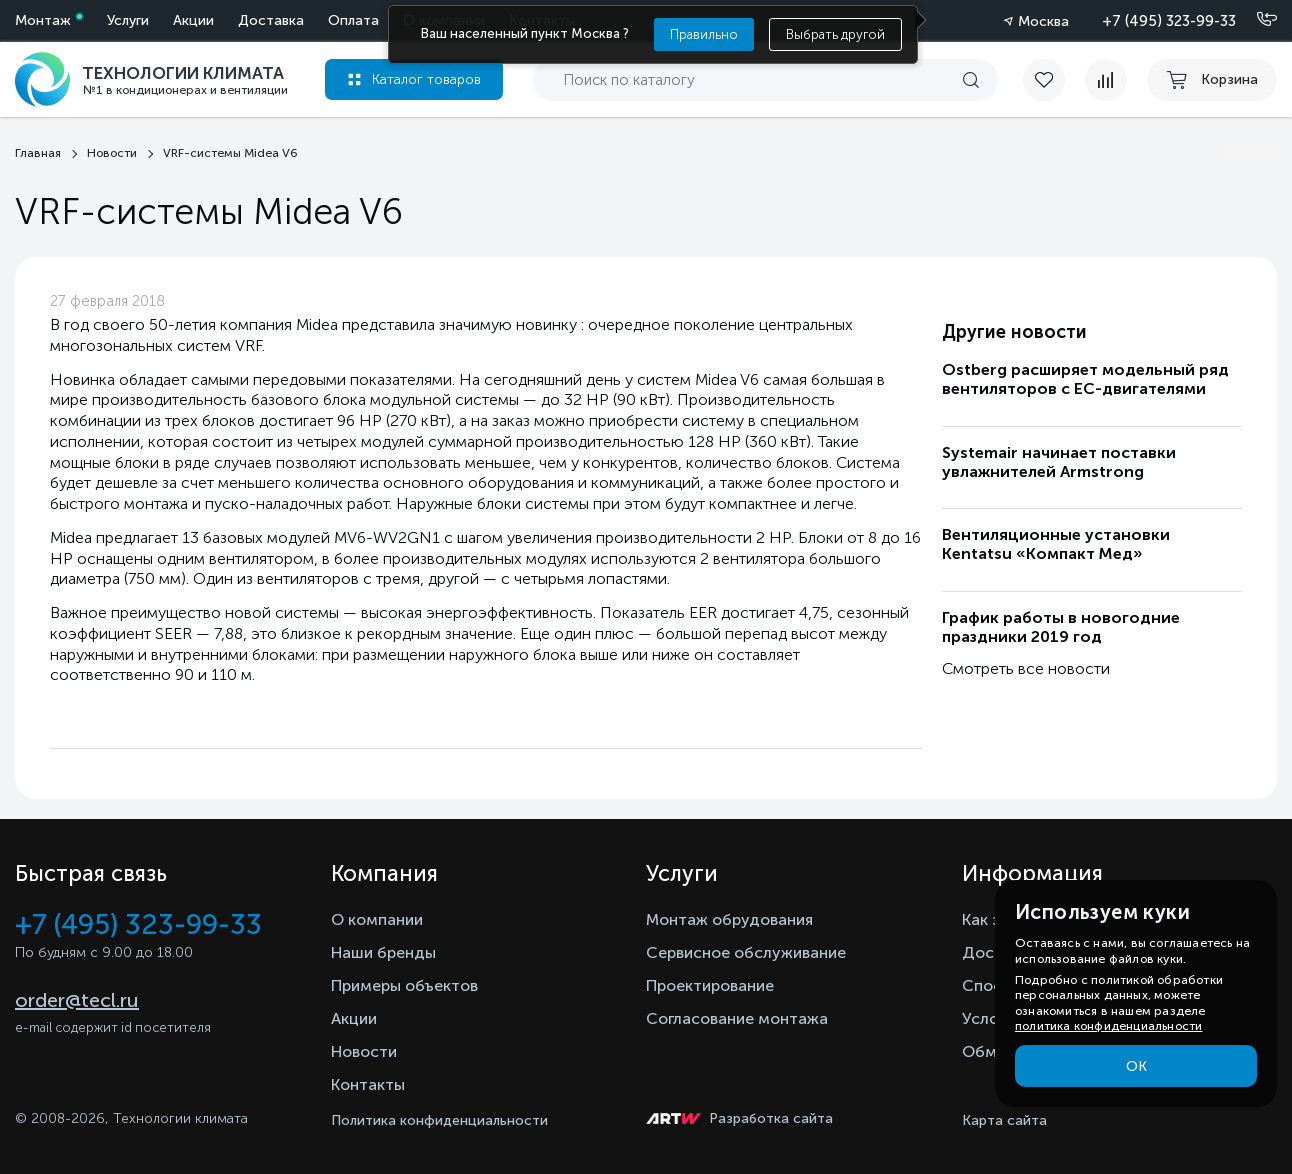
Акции (193, 20)
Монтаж (43, 20)
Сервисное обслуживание (746, 952)
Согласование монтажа (737, 1018)
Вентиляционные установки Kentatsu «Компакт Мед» (1056, 544)
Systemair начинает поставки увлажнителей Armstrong (1059, 462)
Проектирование (710, 985)
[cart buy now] (1212, 80)
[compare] (1106, 80)
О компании (377, 919)
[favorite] (1054, 80)
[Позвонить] (1255, 20)
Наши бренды (383, 952)
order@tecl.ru (77, 1000)
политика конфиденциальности (1108, 1026)
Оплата (353, 20)
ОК (1136, 1066)
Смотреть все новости (1026, 668)
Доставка (271, 20)
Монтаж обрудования (729, 919)
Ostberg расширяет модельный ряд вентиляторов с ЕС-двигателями (1085, 379)
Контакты (368, 1084)
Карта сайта (1004, 1120)
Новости (364, 1051)
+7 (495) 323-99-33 (1169, 21)
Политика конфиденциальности (439, 1120)
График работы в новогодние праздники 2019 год (1061, 627)
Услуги (128, 20)
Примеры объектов (404, 985)
